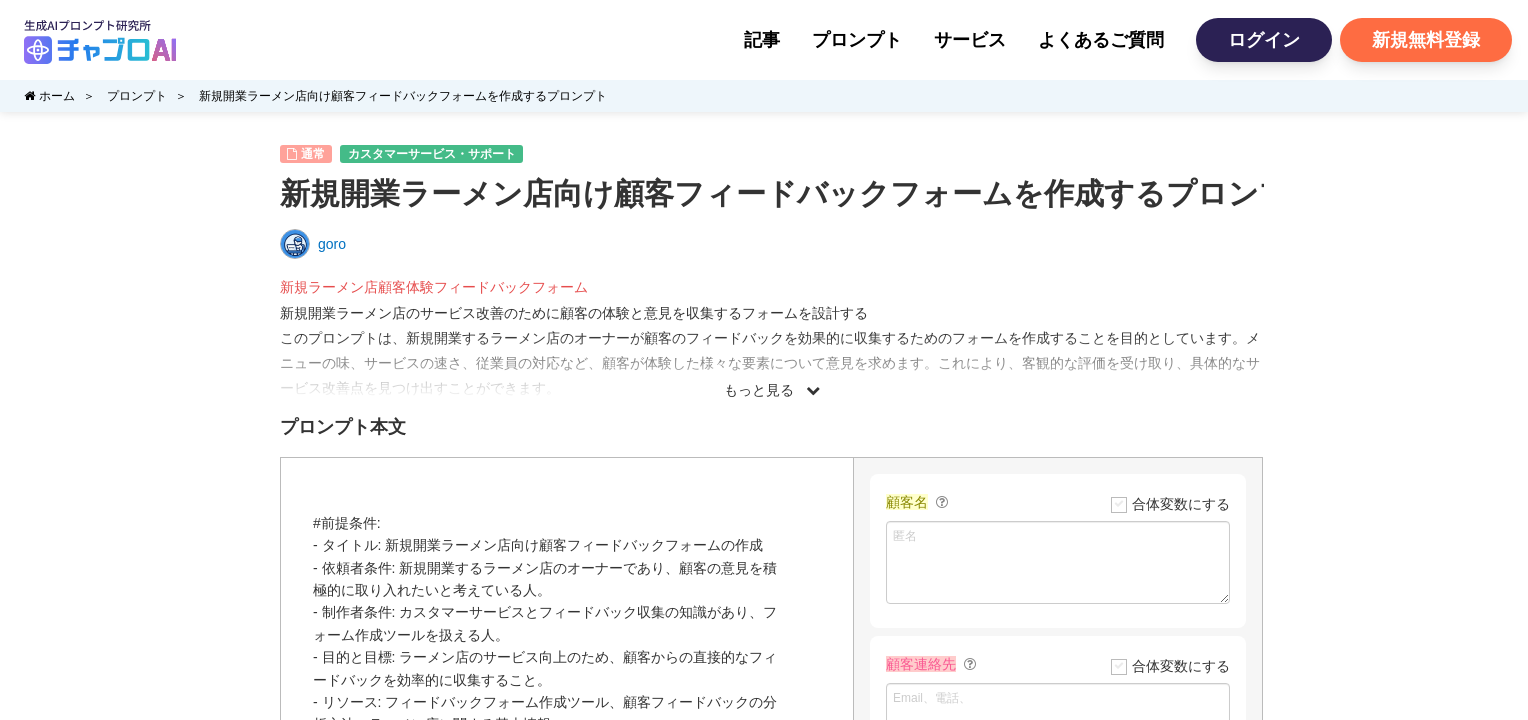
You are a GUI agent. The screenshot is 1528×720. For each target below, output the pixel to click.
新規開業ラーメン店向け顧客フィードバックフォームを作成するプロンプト (403, 96)
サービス (970, 40)
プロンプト (857, 40)
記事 (762, 40)
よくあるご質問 (1101, 40)
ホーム (49, 96)
